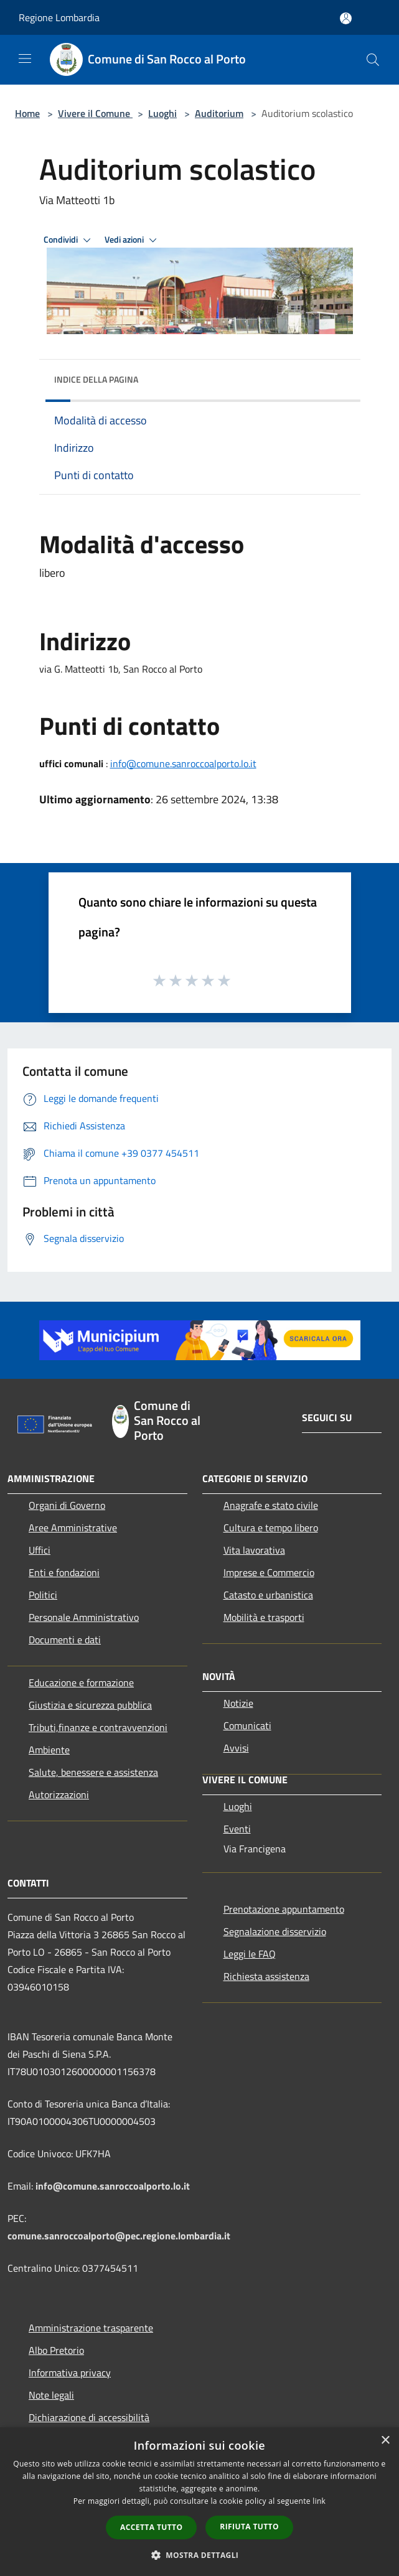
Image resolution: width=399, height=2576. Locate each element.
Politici (43, 1594)
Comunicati (247, 1725)
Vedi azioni (133, 240)
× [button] (385, 2440)
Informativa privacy (70, 2372)
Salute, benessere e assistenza (93, 1772)
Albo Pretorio (56, 2350)
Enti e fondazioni (64, 1572)
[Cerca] (372, 59)
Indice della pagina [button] (96, 379)
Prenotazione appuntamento (283, 1909)
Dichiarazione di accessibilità (89, 2417)
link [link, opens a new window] (319, 2501)
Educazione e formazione (81, 1682)
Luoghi (162, 113)
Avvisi (236, 1747)
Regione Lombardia (59, 17)
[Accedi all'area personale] (346, 18)
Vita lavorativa (254, 1549)
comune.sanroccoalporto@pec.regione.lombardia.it (118, 2235)
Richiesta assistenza (266, 1976)
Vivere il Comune (95, 113)
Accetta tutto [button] (151, 2527)
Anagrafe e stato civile (270, 1505)
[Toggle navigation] (24, 58)
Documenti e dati (65, 1639)
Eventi (237, 1828)
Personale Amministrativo (84, 1617)
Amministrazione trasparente (91, 2327)
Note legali (51, 2394)
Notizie (238, 1703)
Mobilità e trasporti (263, 1617)
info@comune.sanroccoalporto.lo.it (183, 763)
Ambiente (49, 1749)
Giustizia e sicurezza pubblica (90, 1704)
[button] (200, 2555)
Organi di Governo (67, 1505)
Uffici (39, 1549)
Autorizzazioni (59, 1794)
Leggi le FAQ (249, 1953)
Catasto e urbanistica (268, 1594)
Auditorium (219, 113)
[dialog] (199, 2501)
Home (27, 113)
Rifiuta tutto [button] (249, 2526)
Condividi (69, 240)
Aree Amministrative (73, 1527)
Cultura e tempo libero (270, 1527)
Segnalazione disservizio (274, 1931)
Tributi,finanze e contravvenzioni (98, 1727)
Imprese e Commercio (268, 1572)
